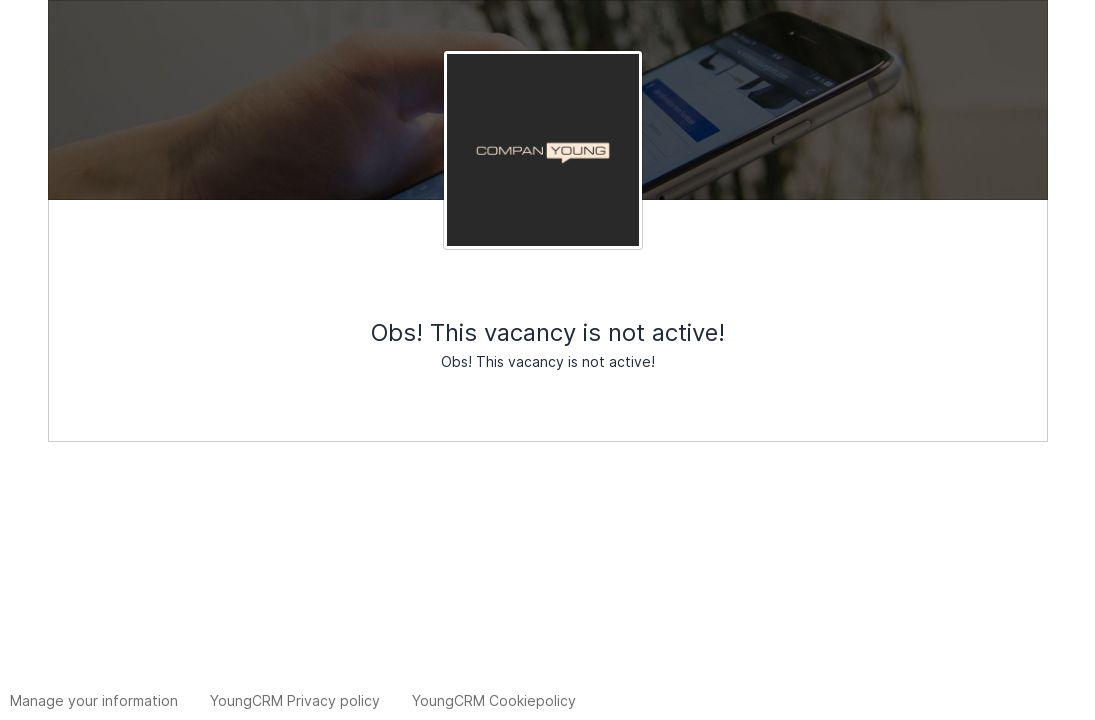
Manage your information (94, 700)
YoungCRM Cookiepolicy (494, 700)
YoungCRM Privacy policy (295, 700)
